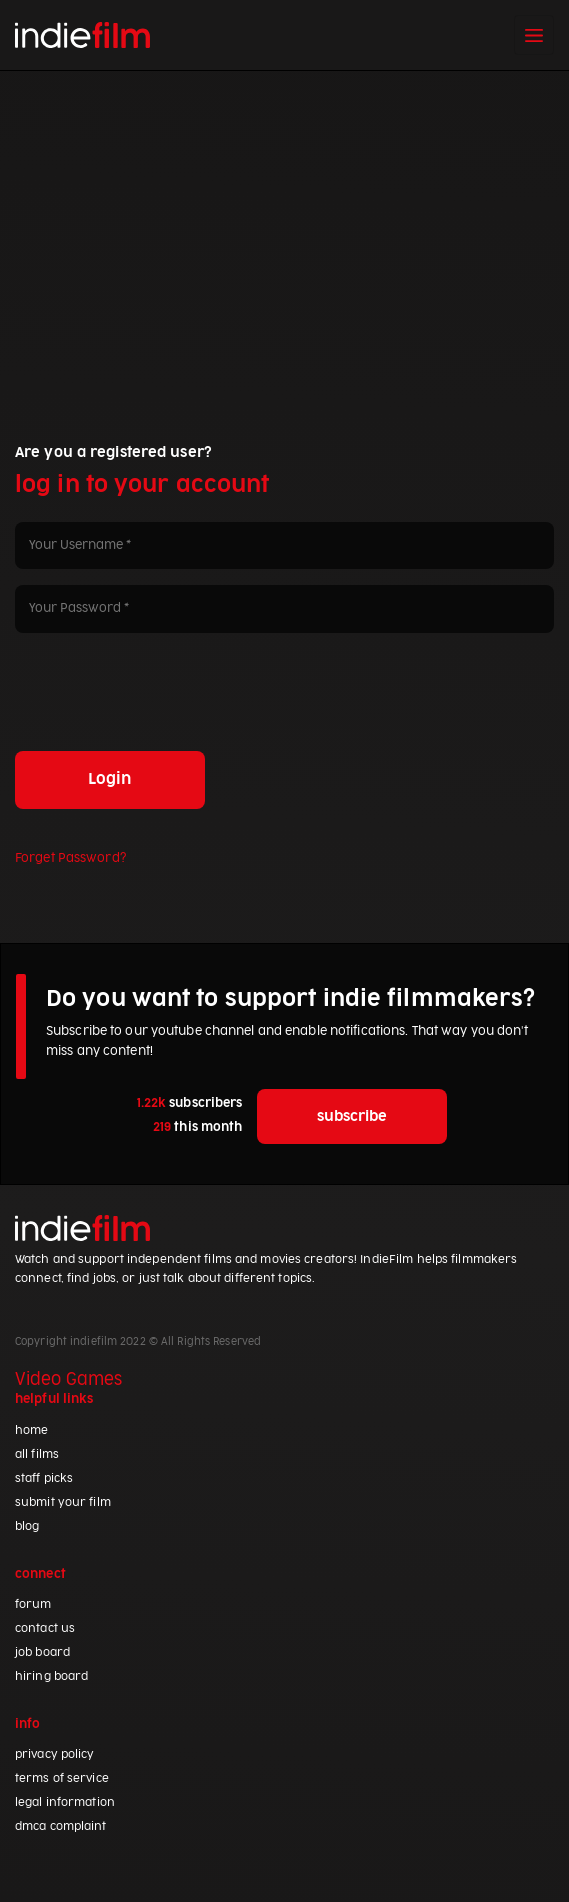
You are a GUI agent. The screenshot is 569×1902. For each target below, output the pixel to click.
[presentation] (167, 688)
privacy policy (55, 1754)
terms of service (62, 1778)
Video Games (68, 1380)
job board (42, 1652)
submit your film (63, 1502)
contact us (45, 1628)
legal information (65, 1802)
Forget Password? (70, 858)
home (31, 1430)
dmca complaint (61, 1826)
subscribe (352, 1116)
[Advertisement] (284, 221)
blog (27, 1526)
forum (33, 1604)
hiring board (51, 1676)
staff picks (44, 1478)
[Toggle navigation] (534, 35)
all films (37, 1454)
